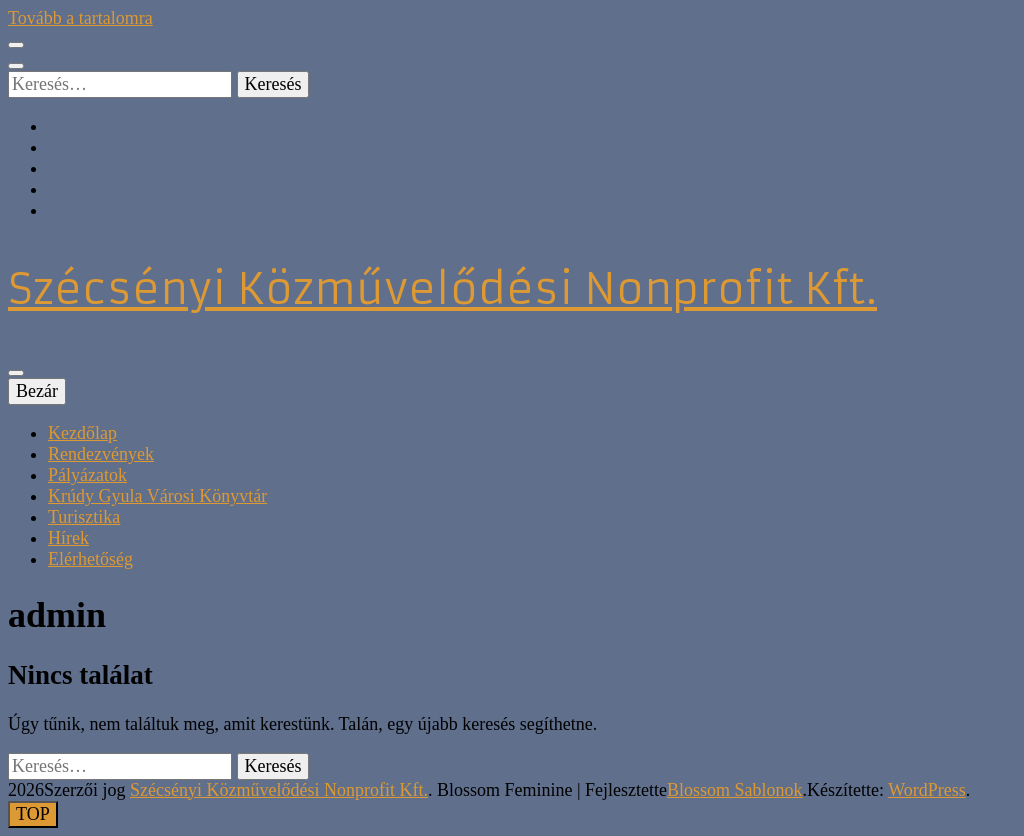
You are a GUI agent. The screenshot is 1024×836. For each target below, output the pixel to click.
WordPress (927, 790)
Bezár (37, 391)
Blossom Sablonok (735, 790)
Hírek (68, 538)
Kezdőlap (82, 433)
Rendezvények (101, 454)
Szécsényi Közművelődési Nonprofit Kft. (442, 289)
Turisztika (84, 517)
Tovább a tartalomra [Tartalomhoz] (80, 18)
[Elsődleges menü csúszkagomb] (16, 373)
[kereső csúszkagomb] (16, 66)
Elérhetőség (90, 559)
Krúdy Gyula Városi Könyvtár (157, 496)
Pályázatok (87, 475)
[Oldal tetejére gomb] (33, 814)
